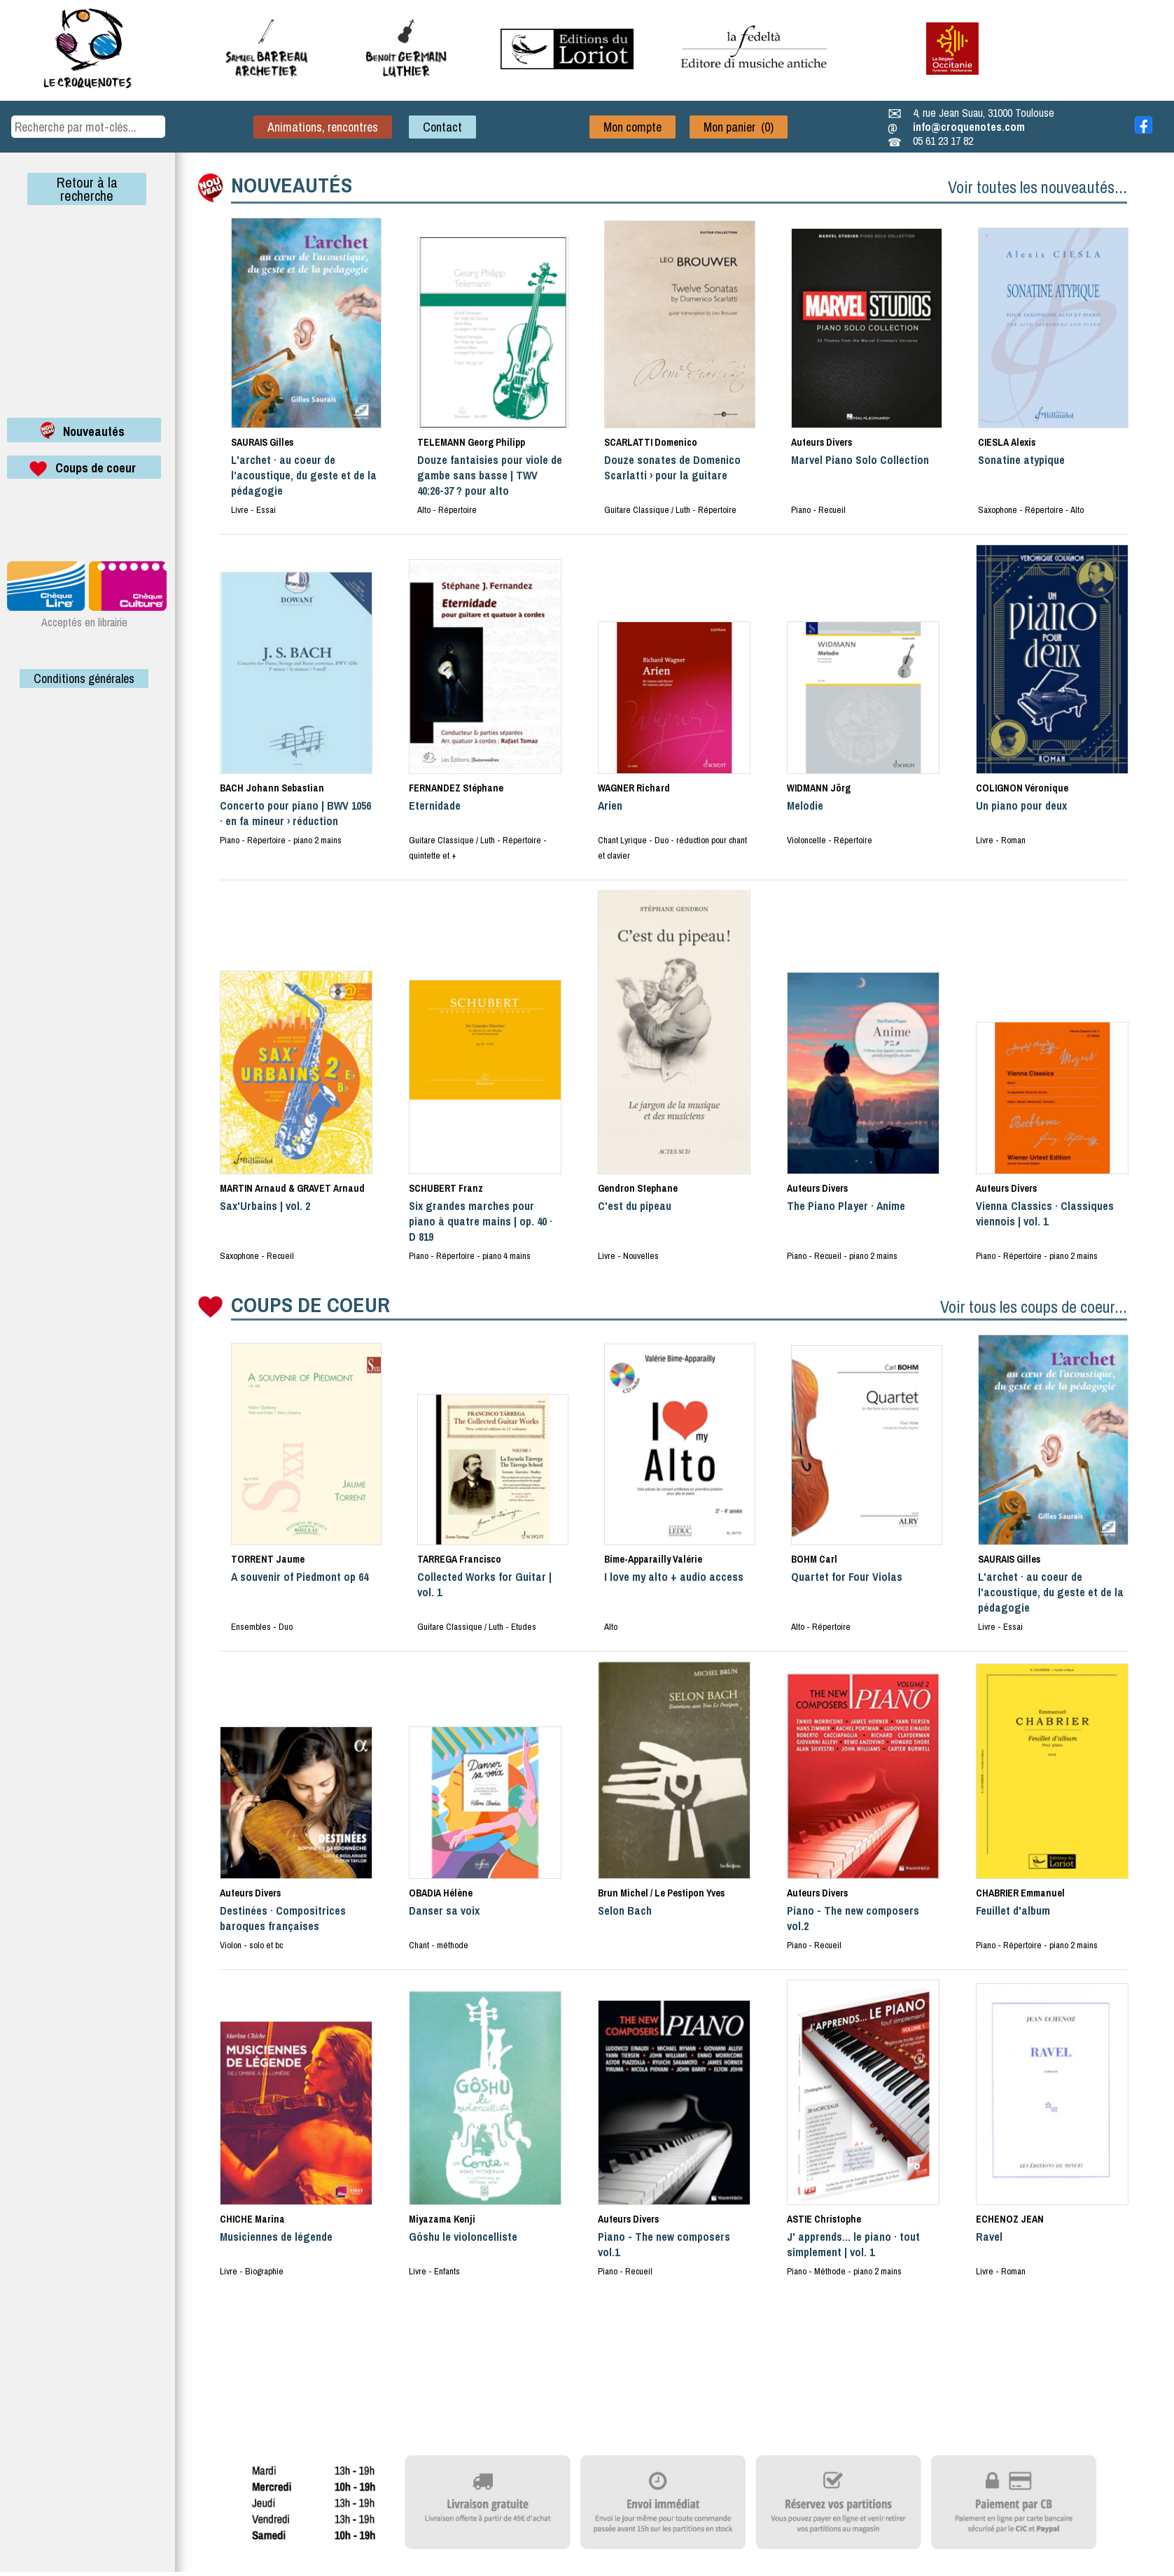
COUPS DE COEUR (310, 1304)
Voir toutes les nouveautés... (1037, 187)
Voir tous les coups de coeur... (1033, 1306)
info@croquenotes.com (969, 126)
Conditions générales (84, 678)
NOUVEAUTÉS (291, 185)
